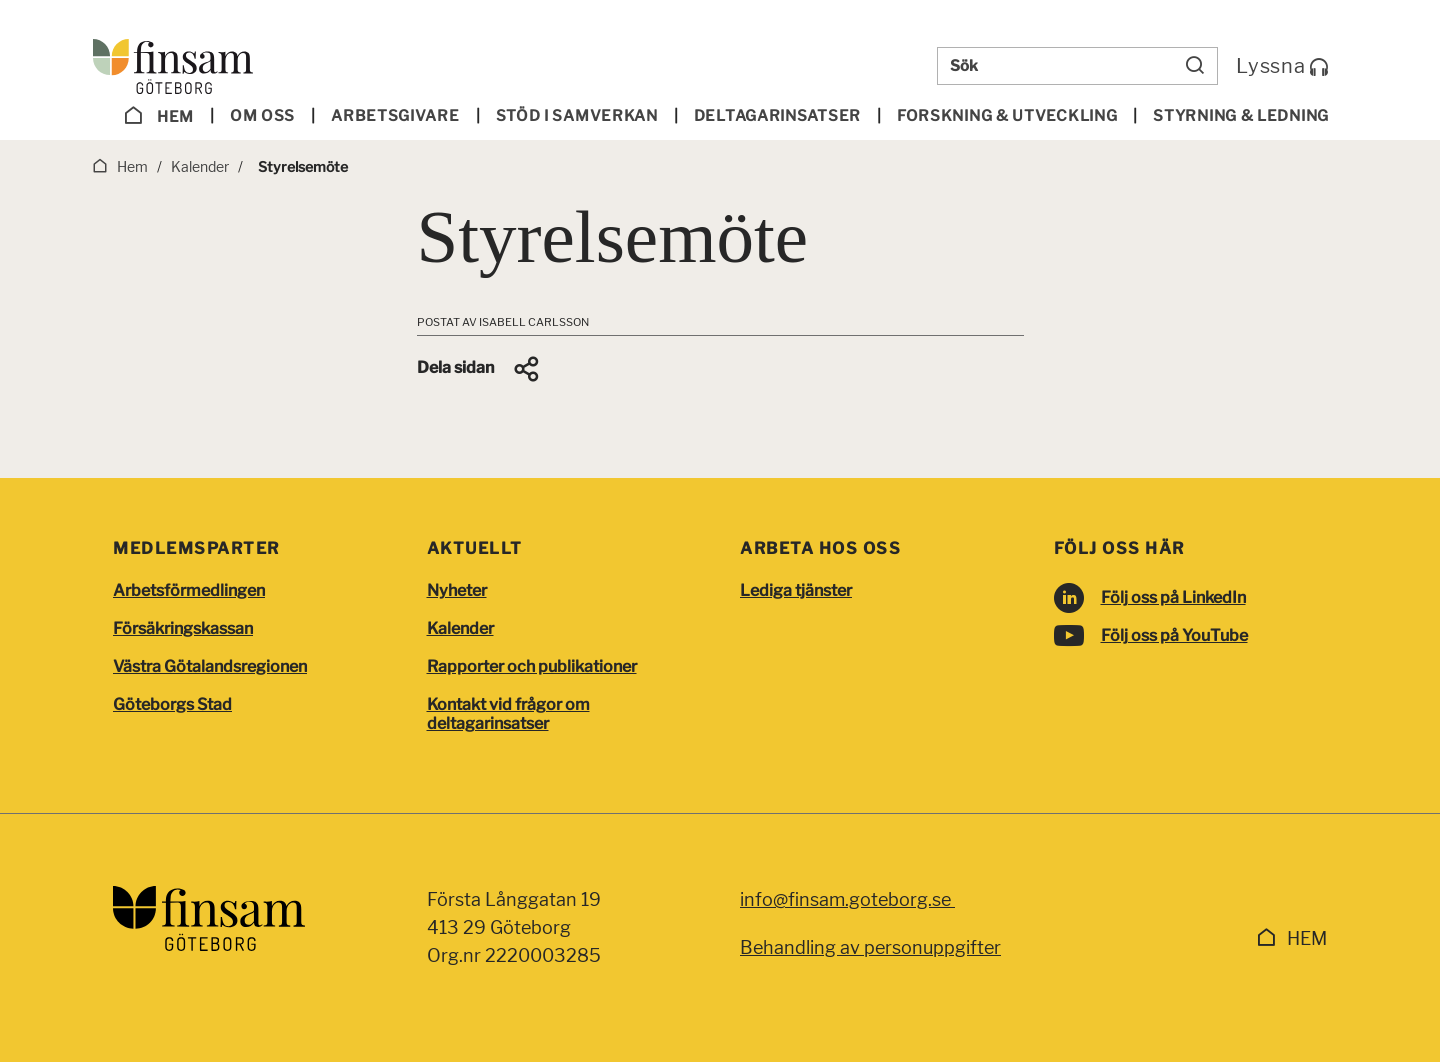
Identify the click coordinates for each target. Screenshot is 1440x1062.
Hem (159, 116)
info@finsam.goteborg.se (847, 899)
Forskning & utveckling (1007, 116)
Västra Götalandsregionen (210, 666)
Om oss (262, 116)
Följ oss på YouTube (1174, 635)
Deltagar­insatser (777, 116)
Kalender (460, 628)
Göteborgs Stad (172, 704)
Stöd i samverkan (577, 116)
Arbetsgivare (395, 116)
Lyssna (1282, 66)
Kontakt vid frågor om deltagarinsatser (508, 714)
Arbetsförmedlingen (189, 590)
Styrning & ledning (1241, 116)
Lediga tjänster (796, 590)
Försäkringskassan (183, 628)
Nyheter (457, 590)
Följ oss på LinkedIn (1173, 597)
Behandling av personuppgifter (870, 947)
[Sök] (1195, 66)
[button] (479, 369)
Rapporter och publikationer (532, 666)
